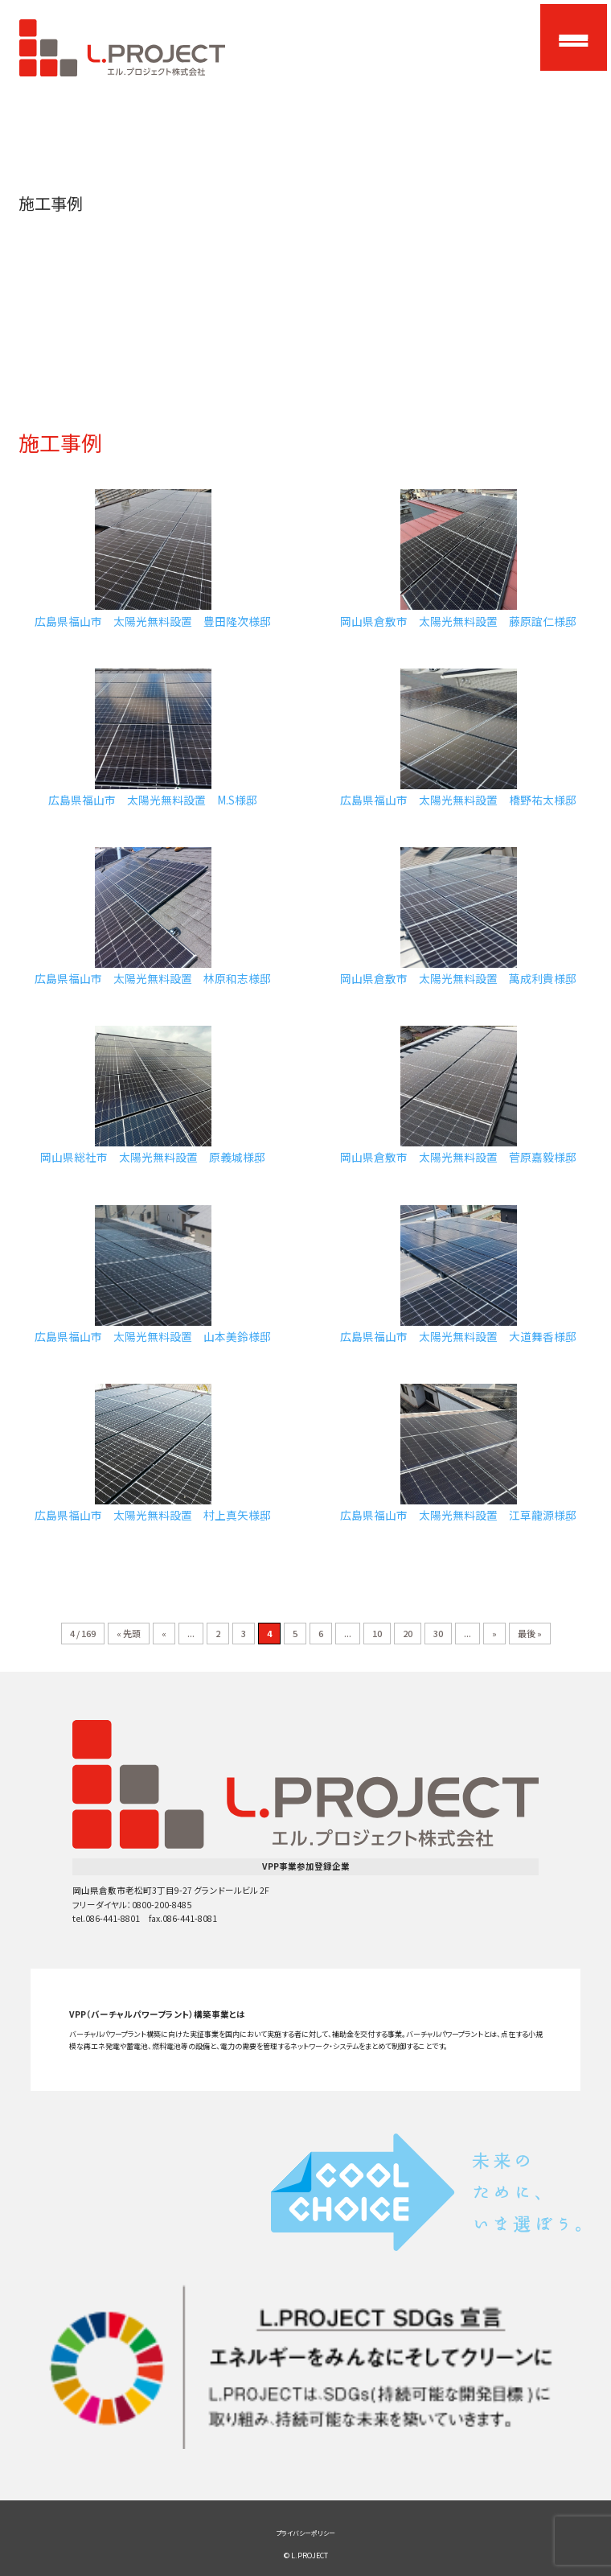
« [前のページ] (164, 1633)
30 (438, 1633)
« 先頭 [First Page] (129, 1633)
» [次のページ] (494, 1633)
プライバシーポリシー (305, 2533)
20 (407, 1633)
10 (377, 1633)
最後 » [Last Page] (530, 1633)
